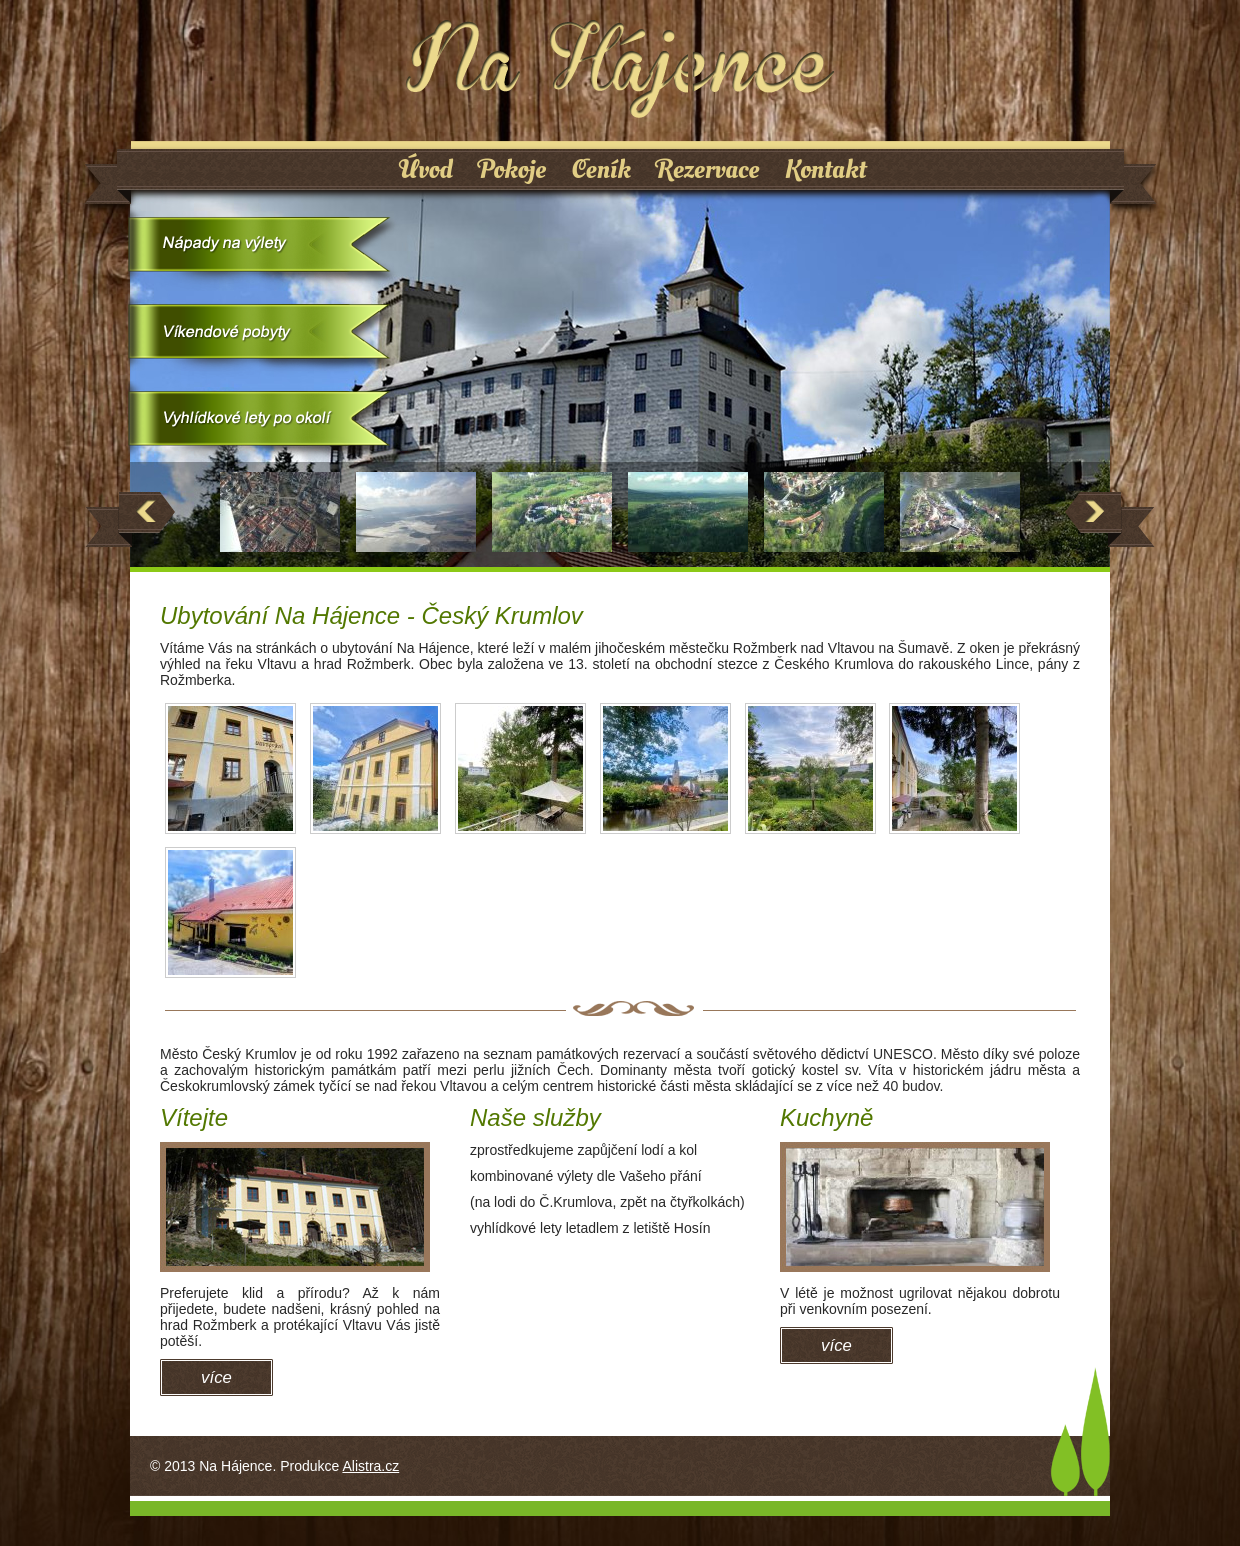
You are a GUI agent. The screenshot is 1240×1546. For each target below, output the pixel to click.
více (216, 1377)
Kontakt (826, 169)
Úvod (426, 169)
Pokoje (512, 169)
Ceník (600, 169)
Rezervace (707, 169)
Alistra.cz (370, 1466)
